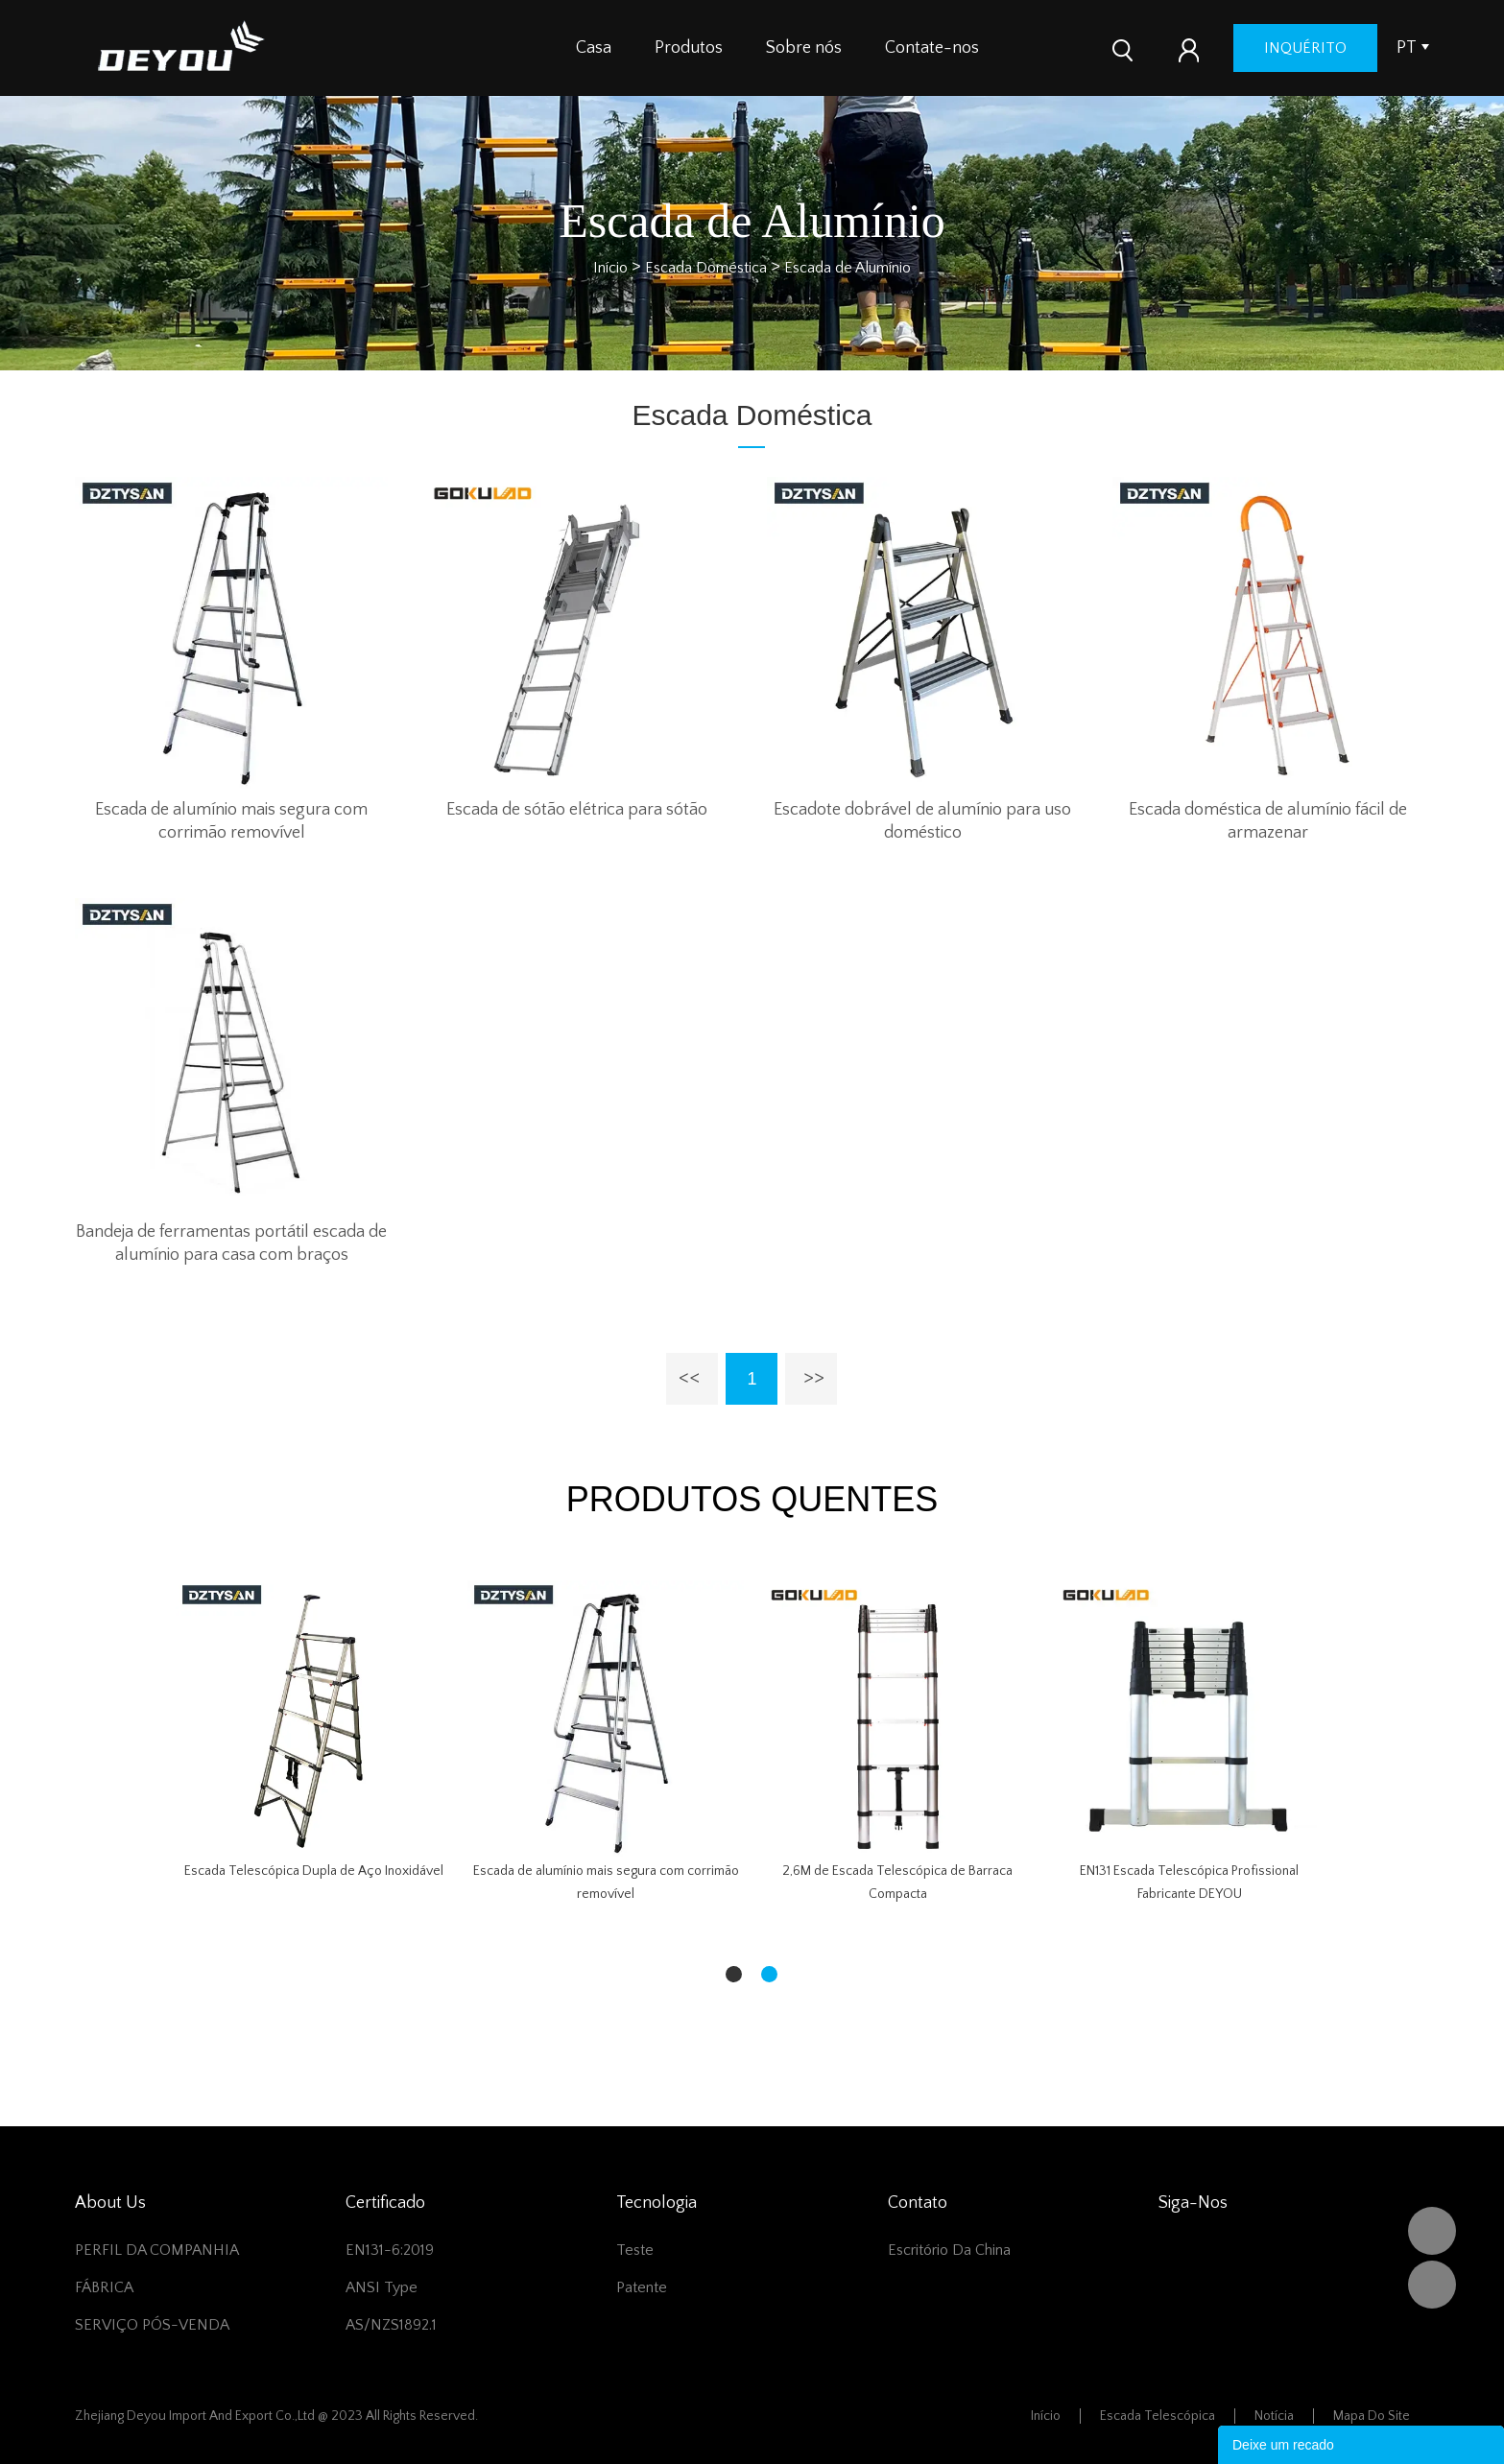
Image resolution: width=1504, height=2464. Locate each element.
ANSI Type (382, 2287)
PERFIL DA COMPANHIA (157, 2250)
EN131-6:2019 (390, 2250)
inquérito (1305, 48)
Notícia (1274, 2416)
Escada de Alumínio (847, 267)
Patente (641, 2287)
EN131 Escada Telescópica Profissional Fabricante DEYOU (1189, 1882)
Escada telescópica (1157, 2416)
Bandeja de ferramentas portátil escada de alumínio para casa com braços (231, 1243)
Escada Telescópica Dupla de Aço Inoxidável (313, 1871)
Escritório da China (949, 2250)
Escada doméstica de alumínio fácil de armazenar (1268, 821)
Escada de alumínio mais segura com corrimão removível (231, 821)
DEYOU (1432, 2231)
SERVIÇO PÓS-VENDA (152, 2325)
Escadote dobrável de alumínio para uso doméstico (922, 821)
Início (610, 267)
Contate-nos (932, 48)
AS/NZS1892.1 (391, 2325)
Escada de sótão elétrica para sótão (576, 809)
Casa (593, 48)
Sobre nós (804, 48)
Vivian (1432, 2285)
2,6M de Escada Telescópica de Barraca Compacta (897, 1882)
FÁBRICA (104, 2287)
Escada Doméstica (706, 267)
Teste (635, 2250)
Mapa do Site (1371, 2416)
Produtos (689, 48)
